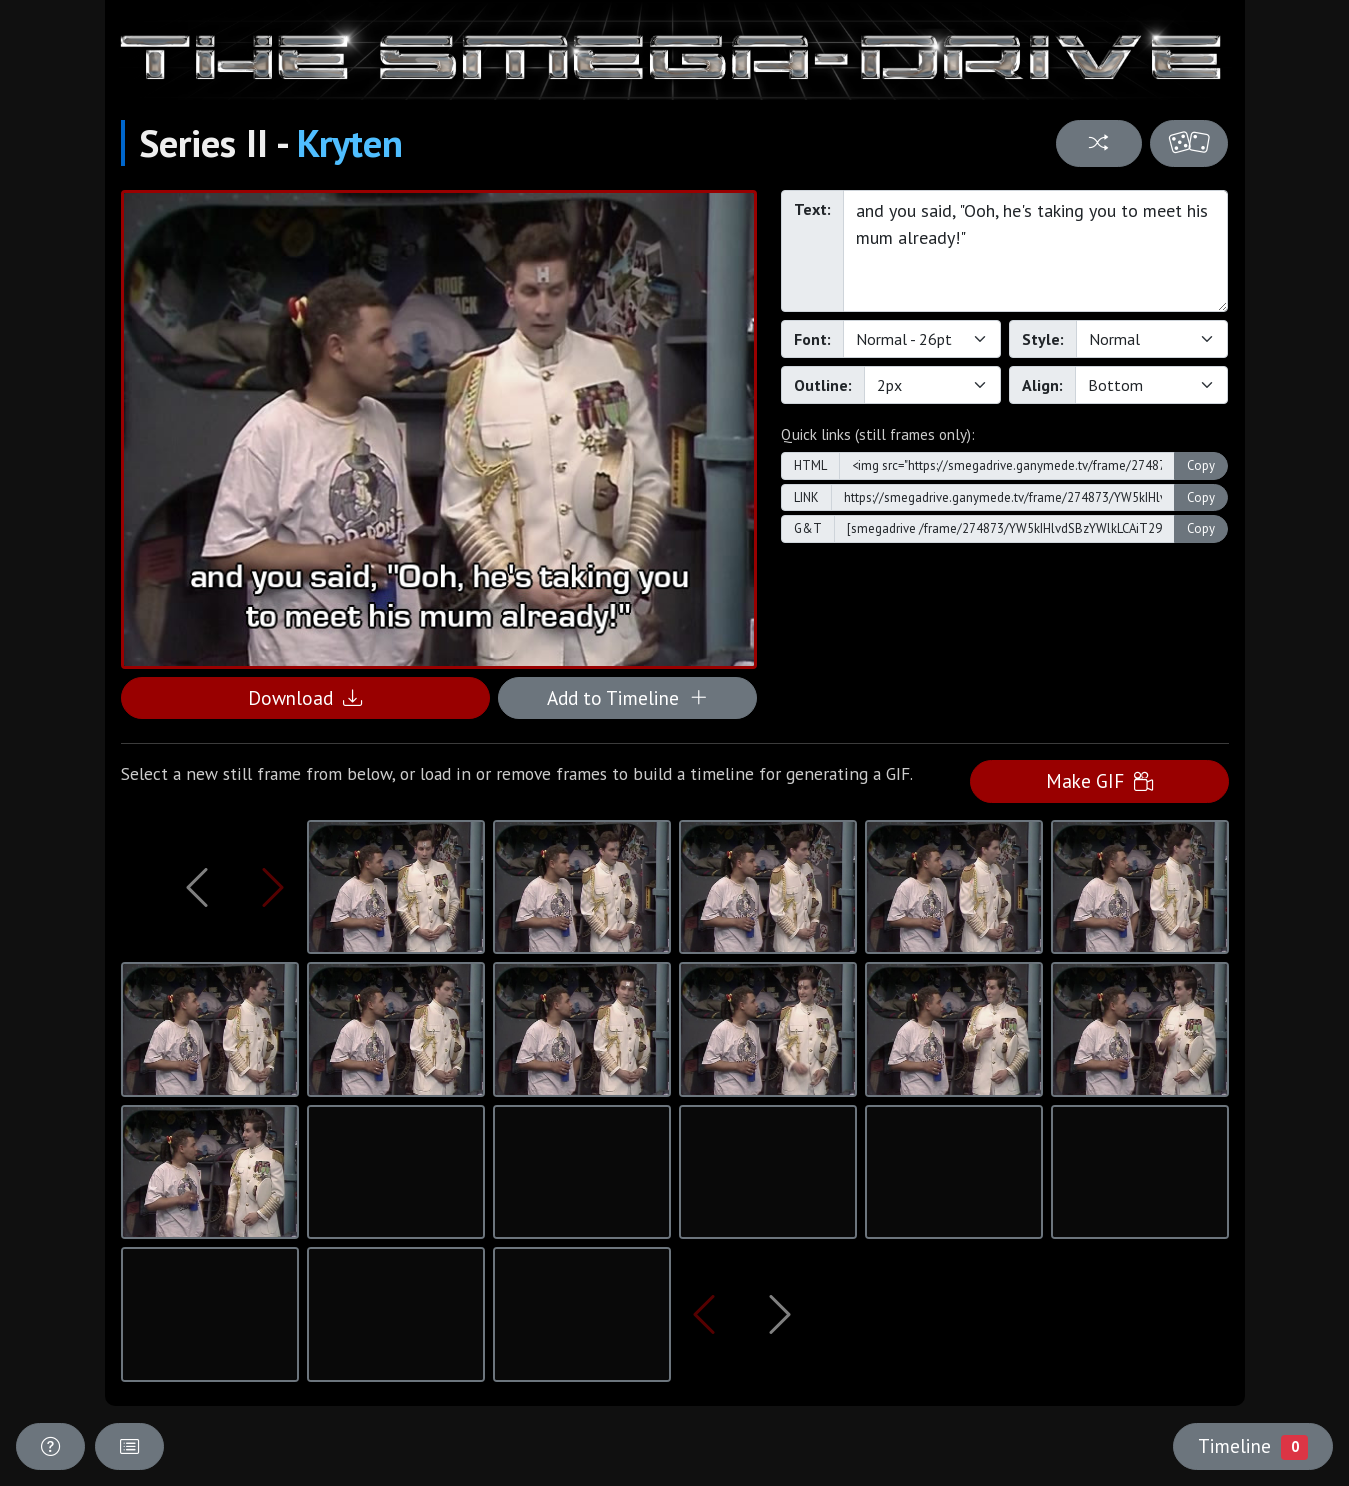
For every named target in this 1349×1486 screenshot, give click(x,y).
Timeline (1253, 1446)
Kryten (350, 143)
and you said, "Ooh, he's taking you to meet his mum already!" (1036, 251)
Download (305, 697)
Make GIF (1099, 780)
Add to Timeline (627, 697)
